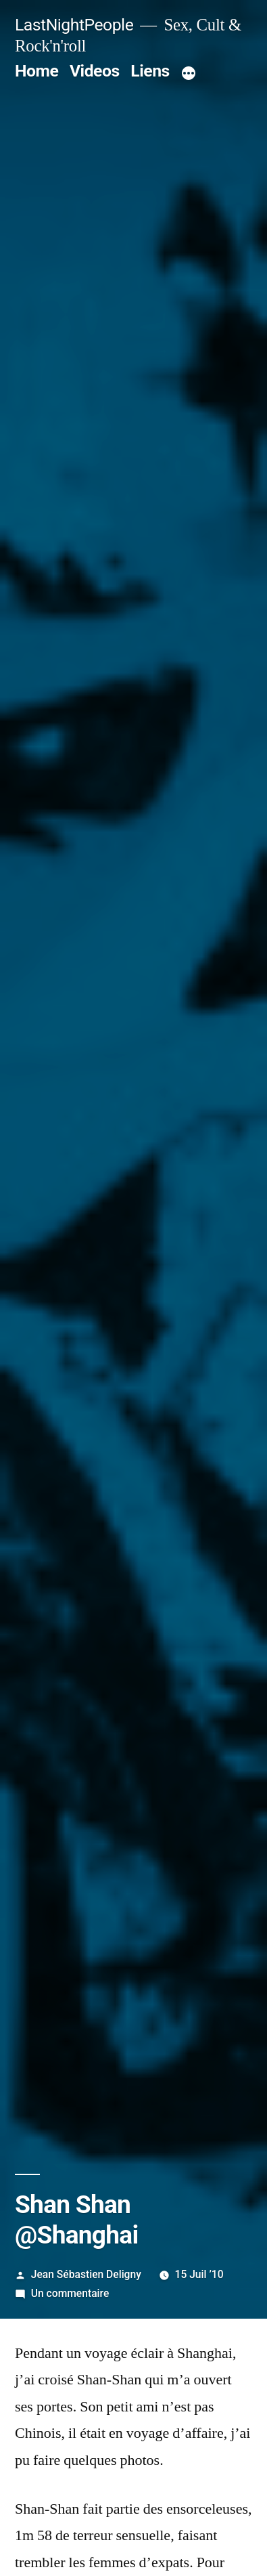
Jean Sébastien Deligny (86, 2274)
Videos (95, 71)
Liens (149, 71)
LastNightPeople (74, 25)
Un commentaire (70, 2293)
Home (36, 71)
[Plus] (188, 74)
